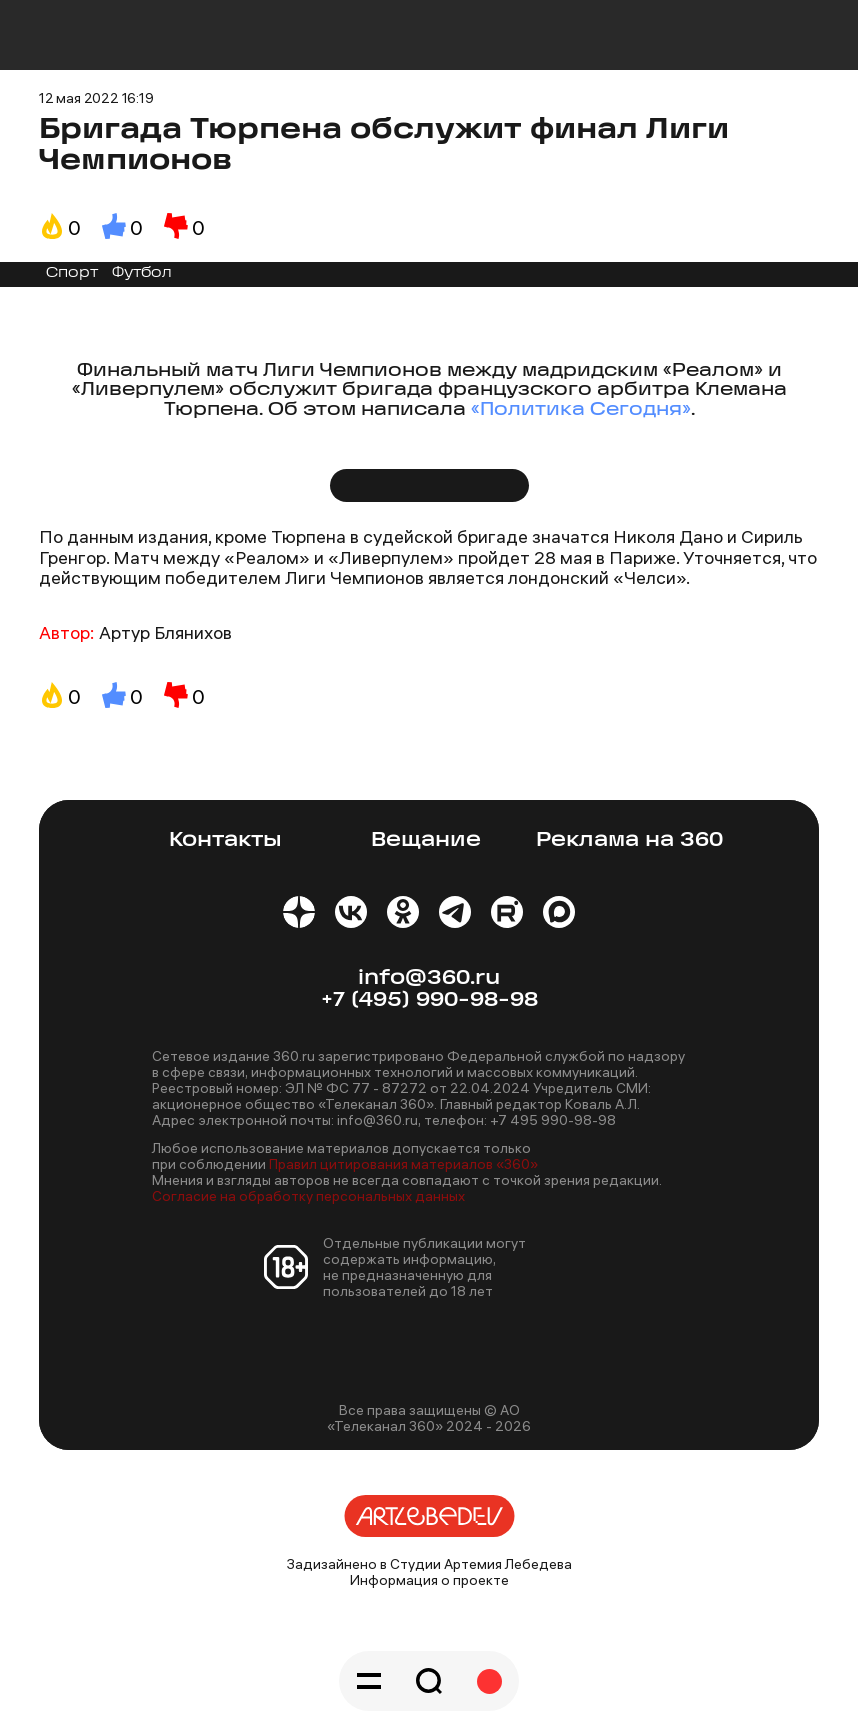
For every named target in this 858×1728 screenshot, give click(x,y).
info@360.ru (429, 978)
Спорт (72, 273)
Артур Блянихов (165, 632)
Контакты (225, 840)
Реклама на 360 (629, 840)
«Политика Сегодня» (581, 410)
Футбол (142, 273)
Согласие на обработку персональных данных (308, 1196)
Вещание (426, 840)
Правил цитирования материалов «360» (403, 1164)
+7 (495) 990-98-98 (429, 1000)
